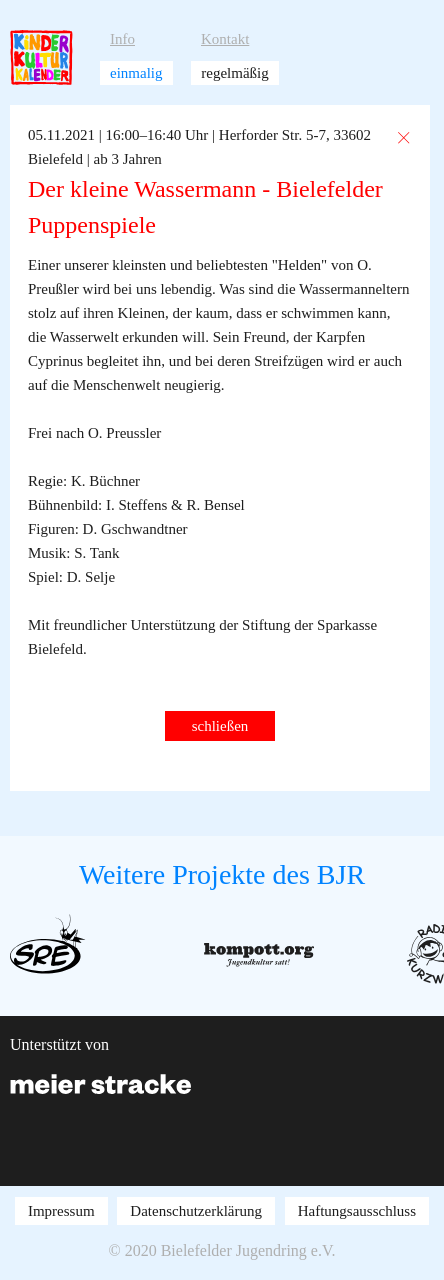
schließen (220, 726)
